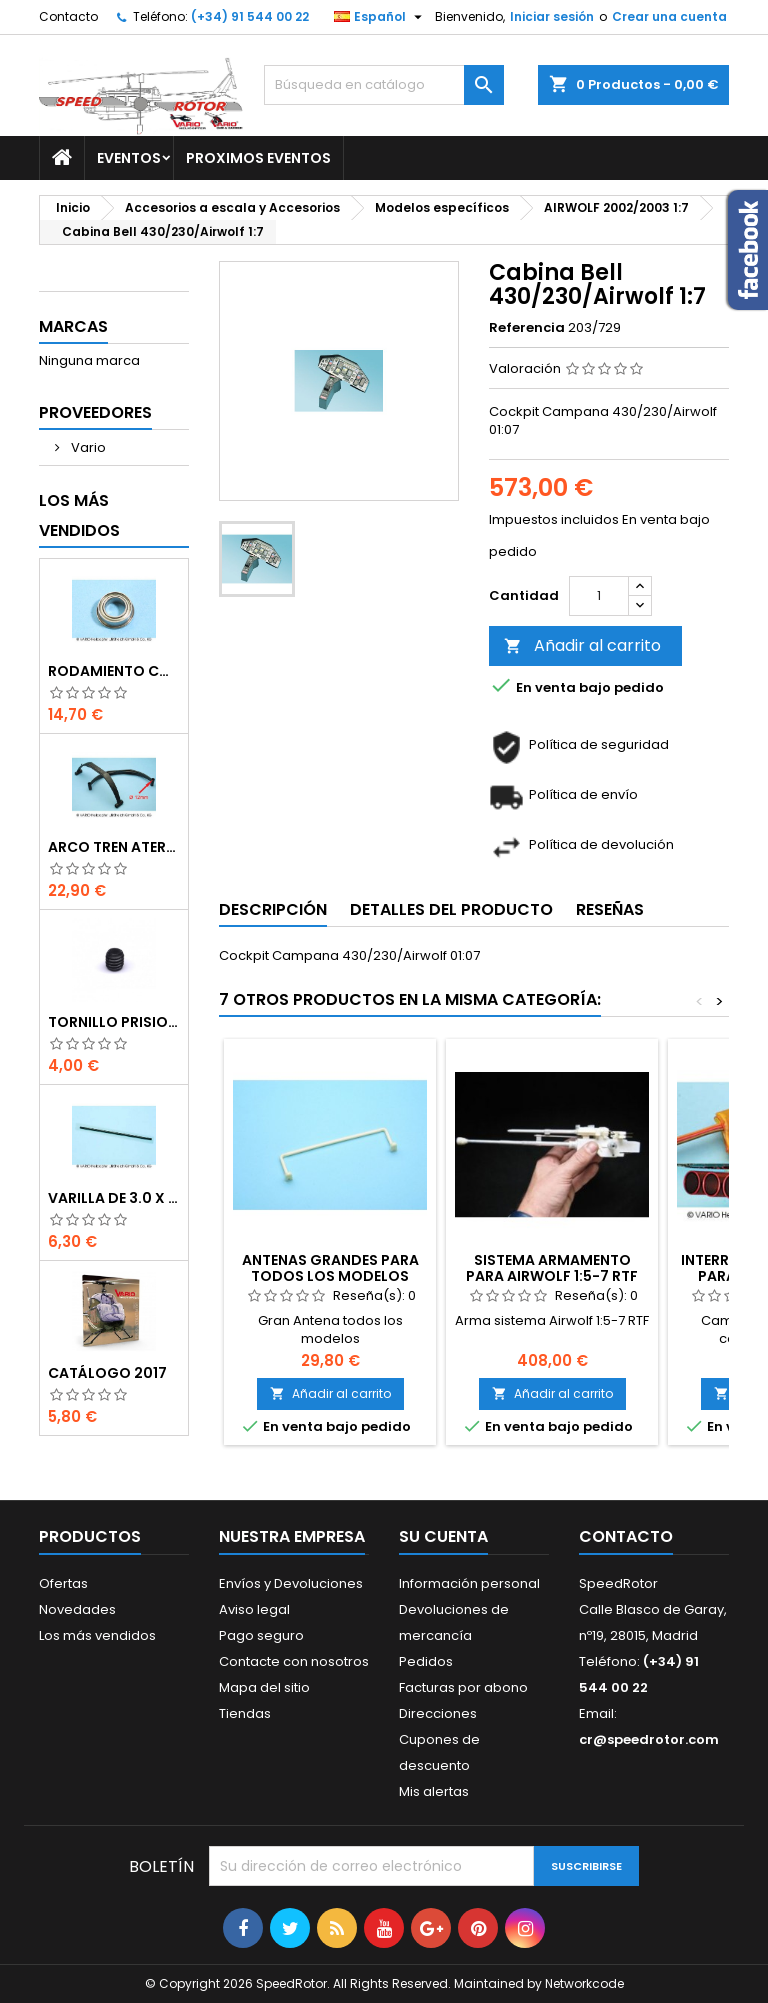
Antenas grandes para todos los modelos (330, 1268)
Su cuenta (443, 1536)
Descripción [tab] (273, 909)
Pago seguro (261, 1635)
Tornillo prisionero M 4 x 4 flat (114, 1022)
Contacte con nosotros (294, 1661)
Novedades (77, 1609)
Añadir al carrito (582, 645)
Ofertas (63, 1583)
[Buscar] (384, 85)
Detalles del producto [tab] (451, 909)
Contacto (68, 16)
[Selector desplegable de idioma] (380, 17)
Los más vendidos (79, 515)
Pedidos (426, 1661)
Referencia (527, 328)
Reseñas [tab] (610, 909)
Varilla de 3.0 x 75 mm (114, 1198)
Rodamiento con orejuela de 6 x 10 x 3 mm (114, 671)
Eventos (129, 158)
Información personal (469, 1583)
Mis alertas (434, 1791)
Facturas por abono (463, 1687)
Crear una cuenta (669, 16)
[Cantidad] (599, 596)
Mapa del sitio (264, 1687)
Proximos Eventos (258, 158)
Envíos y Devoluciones (291, 1583)
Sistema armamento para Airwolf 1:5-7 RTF (552, 1268)
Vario (87, 447)
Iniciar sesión (552, 16)
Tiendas (245, 1713)
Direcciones (438, 1713)
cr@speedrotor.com (649, 1739)
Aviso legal (254, 1609)
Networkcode (584, 1983)
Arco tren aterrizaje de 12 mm (114, 847)
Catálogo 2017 (107, 1373)
